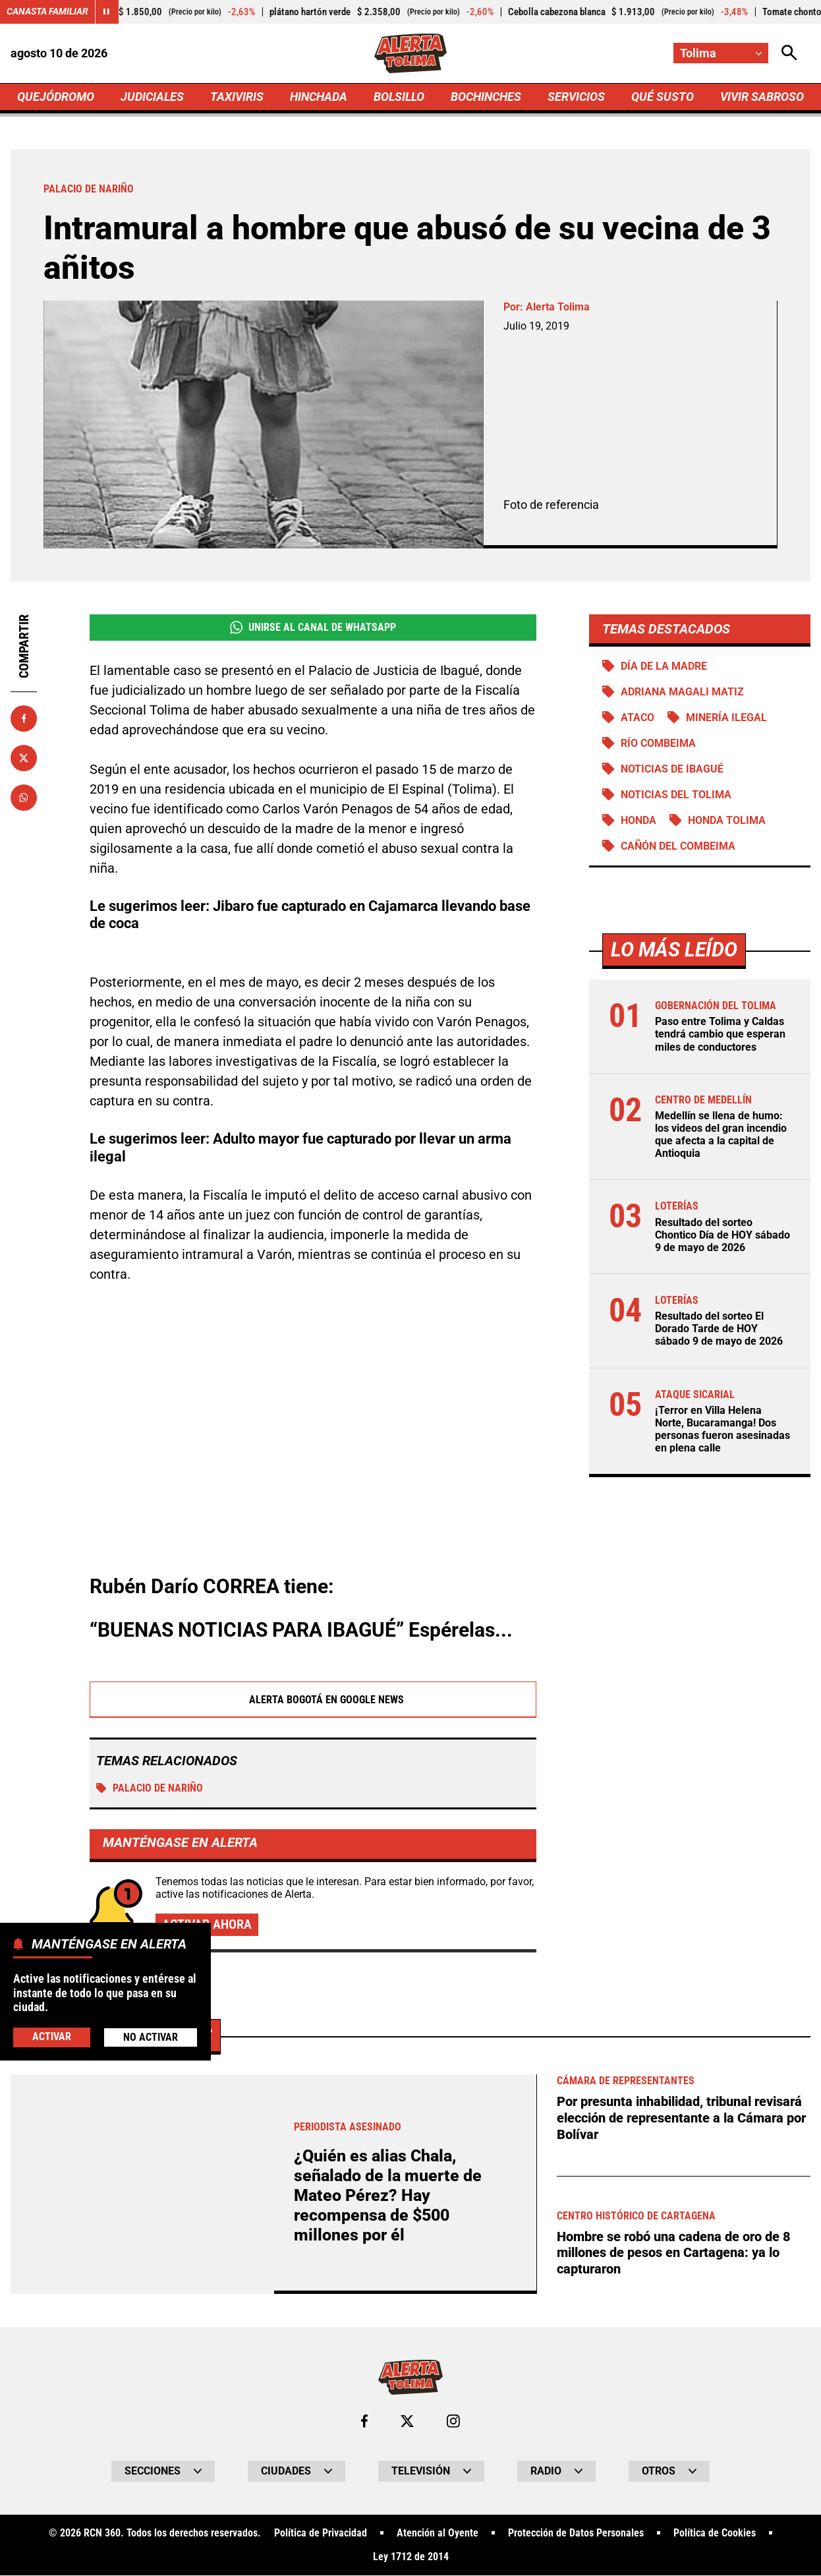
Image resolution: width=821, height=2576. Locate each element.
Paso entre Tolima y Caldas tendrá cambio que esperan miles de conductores (720, 1034)
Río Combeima (658, 743)
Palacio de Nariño (149, 1788)
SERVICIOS (576, 96)
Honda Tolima (727, 821)
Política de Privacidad (320, 2534)
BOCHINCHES (486, 96)
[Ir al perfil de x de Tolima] (407, 2421)
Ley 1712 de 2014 (411, 2557)
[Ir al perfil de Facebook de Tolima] (364, 2421)
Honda (638, 821)
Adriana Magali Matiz (682, 692)
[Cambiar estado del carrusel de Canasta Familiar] (107, 12)
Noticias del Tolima (676, 795)
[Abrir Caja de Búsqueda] (789, 53)
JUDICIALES (152, 96)
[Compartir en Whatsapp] (24, 797)
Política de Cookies (714, 2534)
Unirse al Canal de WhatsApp (312, 627)
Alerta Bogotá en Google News (313, 1700)
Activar (51, 2036)
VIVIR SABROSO (762, 96)
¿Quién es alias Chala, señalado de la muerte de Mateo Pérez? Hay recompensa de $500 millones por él (388, 2196)
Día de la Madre (664, 666)
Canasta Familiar (47, 12)
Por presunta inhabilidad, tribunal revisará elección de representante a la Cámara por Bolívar (681, 2118)
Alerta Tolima (558, 307)
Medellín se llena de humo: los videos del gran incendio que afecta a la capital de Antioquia (721, 1135)
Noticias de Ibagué (672, 769)
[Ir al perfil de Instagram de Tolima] (453, 2421)
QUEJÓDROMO (55, 96)
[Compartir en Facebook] (24, 718)
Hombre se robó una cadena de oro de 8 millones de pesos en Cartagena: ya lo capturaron (674, 2251)
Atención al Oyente (437, 2534)
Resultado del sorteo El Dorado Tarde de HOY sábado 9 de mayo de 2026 (719, 1330)
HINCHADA (318, 96)
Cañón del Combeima (678, 846)
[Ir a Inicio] (410, 53)
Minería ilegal (726, 717)
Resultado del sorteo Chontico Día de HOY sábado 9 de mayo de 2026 (722, 1235)
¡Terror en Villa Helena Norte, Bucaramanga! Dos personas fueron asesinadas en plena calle (722, 1430)
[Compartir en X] (24, 758)
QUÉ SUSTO (662, 96)
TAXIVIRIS (237, 96)
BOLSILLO (399, 96)
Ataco (637, 717)
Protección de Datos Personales (576, 2534)
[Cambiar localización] (720, 53)
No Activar (150, 2037)
